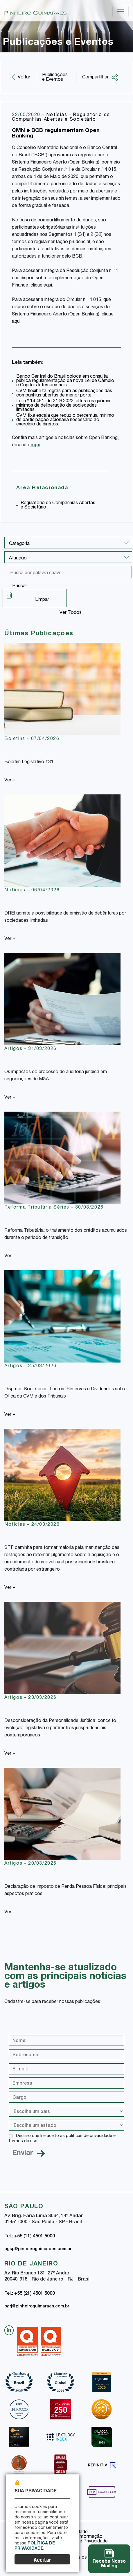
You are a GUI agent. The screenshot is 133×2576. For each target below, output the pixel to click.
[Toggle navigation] (120, 11)
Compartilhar (100, 77)
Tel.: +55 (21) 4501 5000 (29, 2294)
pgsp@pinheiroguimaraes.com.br (37, 2249)
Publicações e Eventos (55, 77)
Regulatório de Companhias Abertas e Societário (61, 117)
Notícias (57, 115)
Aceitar (42, 2560)
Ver (9, 780)
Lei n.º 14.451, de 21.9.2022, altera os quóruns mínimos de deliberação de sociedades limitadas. (64, 405)
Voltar (24, 77)
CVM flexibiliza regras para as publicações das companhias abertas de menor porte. (64, 393)
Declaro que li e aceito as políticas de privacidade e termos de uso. (62, 2138)
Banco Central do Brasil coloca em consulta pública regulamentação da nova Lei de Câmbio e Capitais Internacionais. (65, 381)
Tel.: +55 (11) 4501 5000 (29, 2236)
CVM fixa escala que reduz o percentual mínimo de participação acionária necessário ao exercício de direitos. (65, 420)
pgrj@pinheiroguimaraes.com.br (36, 2307)
